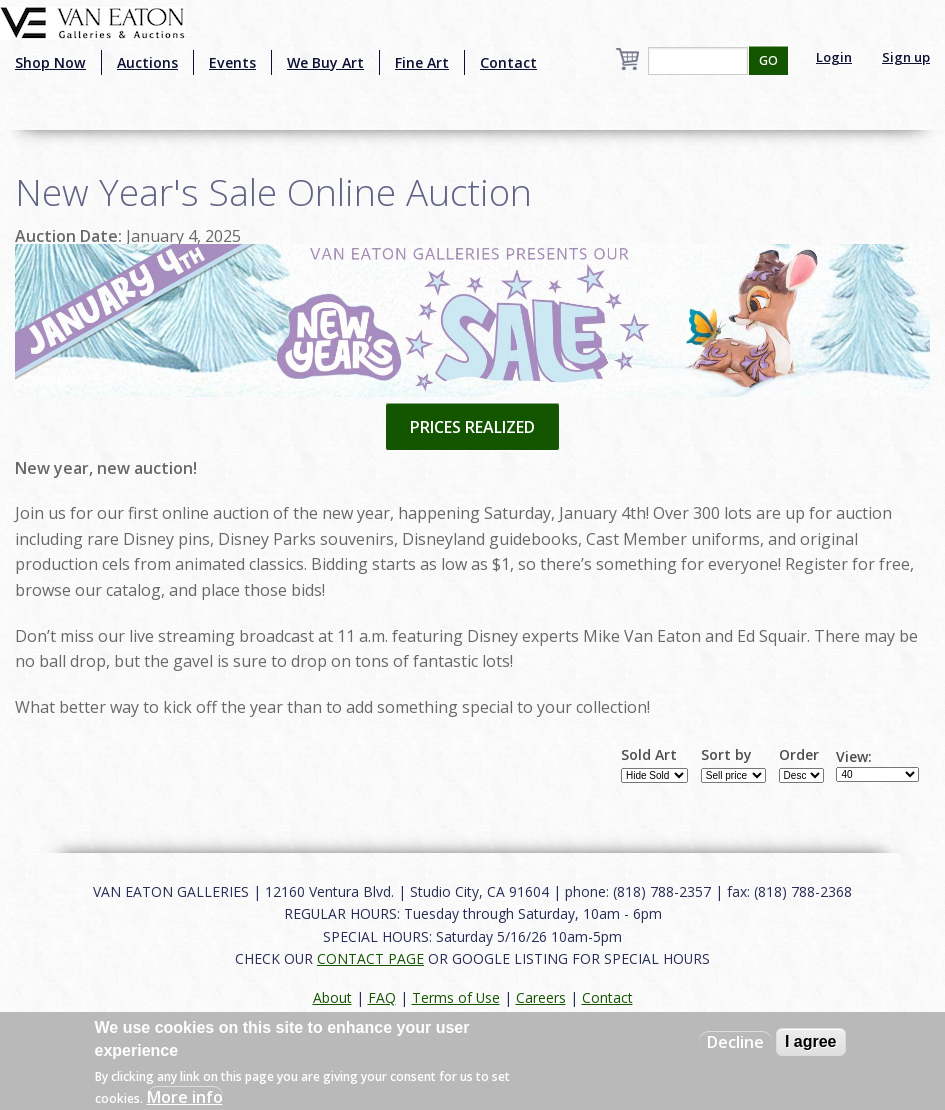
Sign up (906, 57)
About (332, 997)
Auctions (147, 62)
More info (185, 1097)
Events (232, 62)
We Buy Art (325, 62)
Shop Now (50, 62)
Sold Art (649, 755)
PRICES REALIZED (472, 427)
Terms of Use (456, 997)
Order (799, 755)
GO (768, 60)
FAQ (382, 997)
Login (834, 57)
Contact (508, 62)
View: (854, 757)
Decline (735, 1042)
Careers (541, 997)
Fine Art (422, 62)
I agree (811, 1041)
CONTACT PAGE (370, 958)
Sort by (726, 755)
